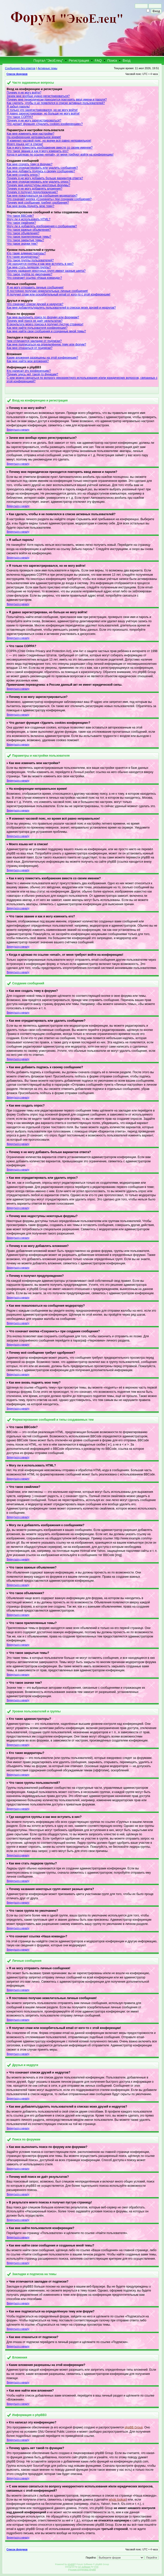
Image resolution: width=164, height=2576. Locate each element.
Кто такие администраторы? (26, 253)
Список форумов (17, 74)
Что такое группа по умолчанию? (29, 274)
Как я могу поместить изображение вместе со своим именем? (50, 147)
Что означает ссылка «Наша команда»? (34, 278)
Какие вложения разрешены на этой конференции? (42, 357)
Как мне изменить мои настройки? (30, 133)
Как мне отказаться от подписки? (30, 348)
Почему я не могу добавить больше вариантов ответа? (45, 178)
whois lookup (117, 2499)
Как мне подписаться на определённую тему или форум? (46, 344)
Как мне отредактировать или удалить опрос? (38, 181)
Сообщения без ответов (20, 68)
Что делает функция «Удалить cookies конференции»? (45, 124)
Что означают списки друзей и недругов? (35, 304)
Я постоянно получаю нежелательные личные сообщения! (47, 291)
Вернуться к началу (18, 429)
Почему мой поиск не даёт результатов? (34, 321)
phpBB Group (134, 2427)
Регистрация (79, 60)
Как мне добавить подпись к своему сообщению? (41, 171)
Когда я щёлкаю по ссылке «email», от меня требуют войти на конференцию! (60, 154)
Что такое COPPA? (20, 117)
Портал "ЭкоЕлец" (48, 60)
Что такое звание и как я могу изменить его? (37, 151)
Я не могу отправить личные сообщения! (35, 287)
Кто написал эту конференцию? (29, 371)
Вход (127, 60)
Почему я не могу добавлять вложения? (34, 188)
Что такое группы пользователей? (30, 260)
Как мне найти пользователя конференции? (37, 328)
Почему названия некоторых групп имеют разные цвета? (46, 271)
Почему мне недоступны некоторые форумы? (38, 185)
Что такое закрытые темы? (25, 240)
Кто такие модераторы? (23, 257)
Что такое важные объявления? (29, 229)
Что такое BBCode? (20, 216)
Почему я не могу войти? (24, 92)
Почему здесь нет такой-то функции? (32, 374)
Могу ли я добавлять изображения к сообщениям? (42, 226)
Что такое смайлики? (21, 222)
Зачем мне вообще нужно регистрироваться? (38, 96)
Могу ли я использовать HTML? (28, 219)
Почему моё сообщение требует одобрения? (38, 202)
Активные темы (47, 68)
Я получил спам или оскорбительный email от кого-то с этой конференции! (58, 294)
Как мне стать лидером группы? (29, 267)
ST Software (84, 2567)
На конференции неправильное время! (34, 137)
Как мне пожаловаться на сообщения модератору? (42, 195)
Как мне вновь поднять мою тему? (30, 206)
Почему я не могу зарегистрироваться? (34, 120)
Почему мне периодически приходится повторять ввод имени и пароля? (57, 99)
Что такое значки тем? (22, 243)
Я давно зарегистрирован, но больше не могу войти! (43, 113)
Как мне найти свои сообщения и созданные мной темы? (46, 331)
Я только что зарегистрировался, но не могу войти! (42, 110)
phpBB (70, 2564)
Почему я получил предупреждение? (32, 192)
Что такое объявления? (23, 233)
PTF (96, 2567)
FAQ (98, 60)
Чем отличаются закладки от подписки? (34, 341)
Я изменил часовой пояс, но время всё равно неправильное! (49, 140)
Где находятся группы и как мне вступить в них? (40, 264)
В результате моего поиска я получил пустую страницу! (45, 324)
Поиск (112, 60)
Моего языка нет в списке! (25, 144)
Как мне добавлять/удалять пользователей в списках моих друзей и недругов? (61, 307)
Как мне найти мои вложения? (28, 361)
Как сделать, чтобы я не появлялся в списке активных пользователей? (56, 103)
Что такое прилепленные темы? (29, 236)
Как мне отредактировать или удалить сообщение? (42, 167)
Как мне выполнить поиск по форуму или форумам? (43, 317)
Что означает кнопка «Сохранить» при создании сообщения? (49, 199)
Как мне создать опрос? (23, 174)
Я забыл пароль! (18, 106)
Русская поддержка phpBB (82, 2569)
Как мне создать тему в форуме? (30, 164)
